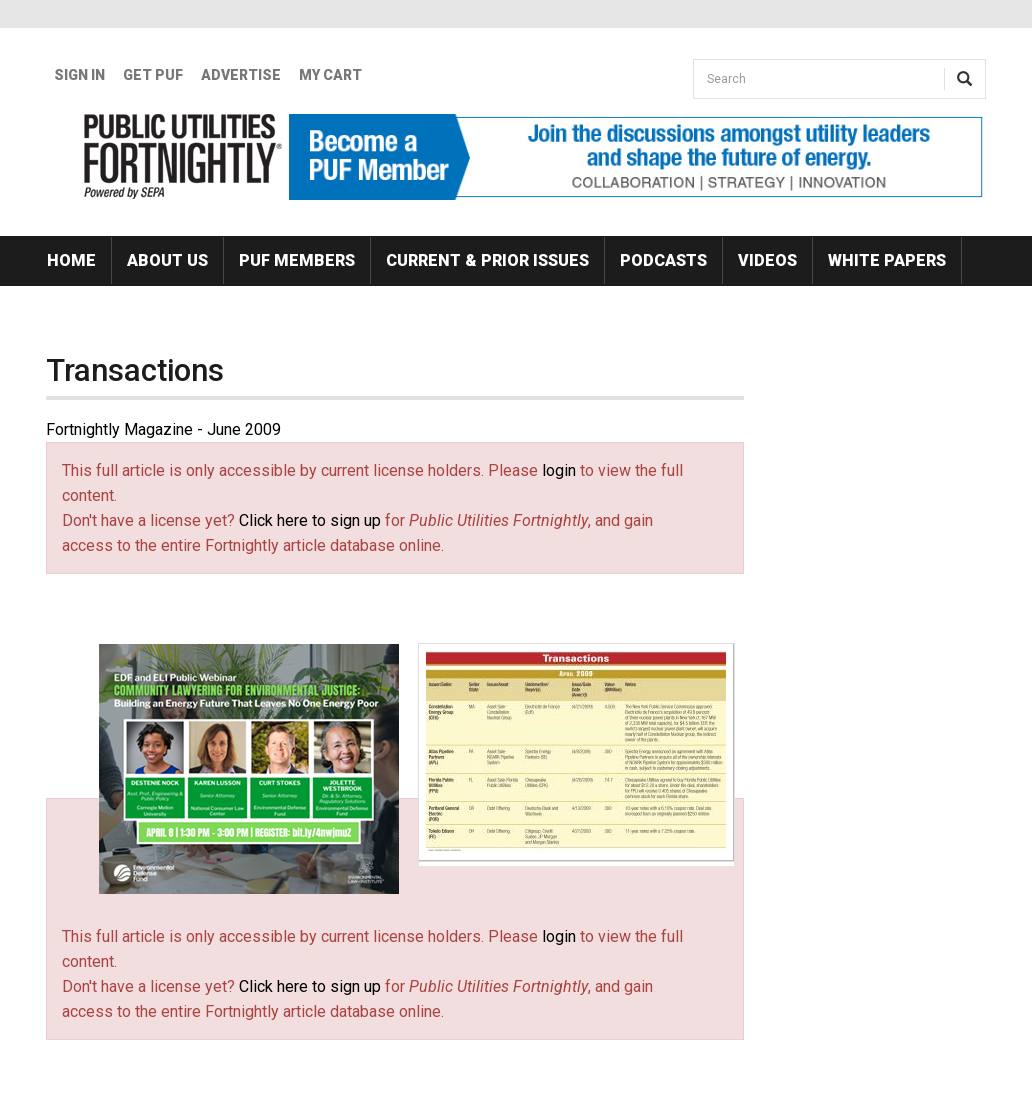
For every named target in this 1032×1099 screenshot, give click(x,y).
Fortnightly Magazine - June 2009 (163, 429)
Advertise (241, 75)
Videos (767, 260)
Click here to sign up (310, 520)
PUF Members (297, 260)
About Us (167, 260)
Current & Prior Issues (487, 260)
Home (71, 260)
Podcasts (663, 260)
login (559, 470)
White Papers (887, 260)
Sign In (79, 75)
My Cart (330, 75)
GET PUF (153, 75)
